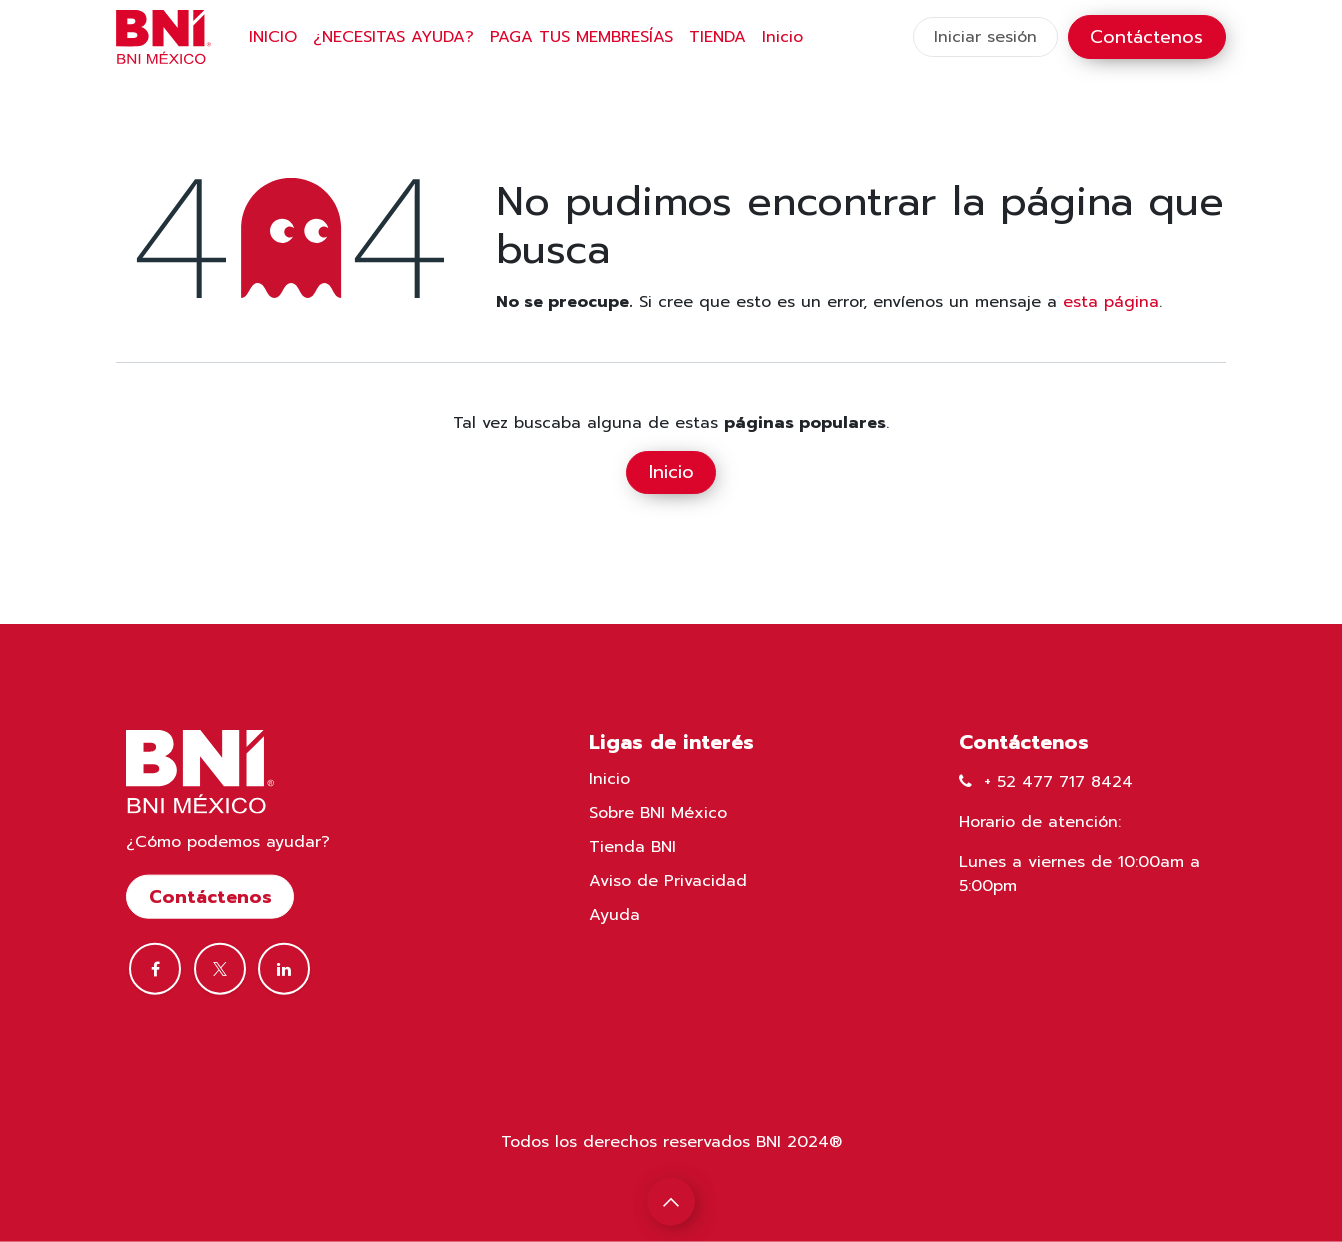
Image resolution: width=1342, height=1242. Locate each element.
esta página (1111, 302)
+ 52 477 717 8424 (1058, 782)
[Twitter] (220, 969)
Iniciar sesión (985, 37)
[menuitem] (273, 37)
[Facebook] (155, 969)
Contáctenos (1146, 37)
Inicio (671, 472)
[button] (671, 1202)
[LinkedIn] (284, 969)
